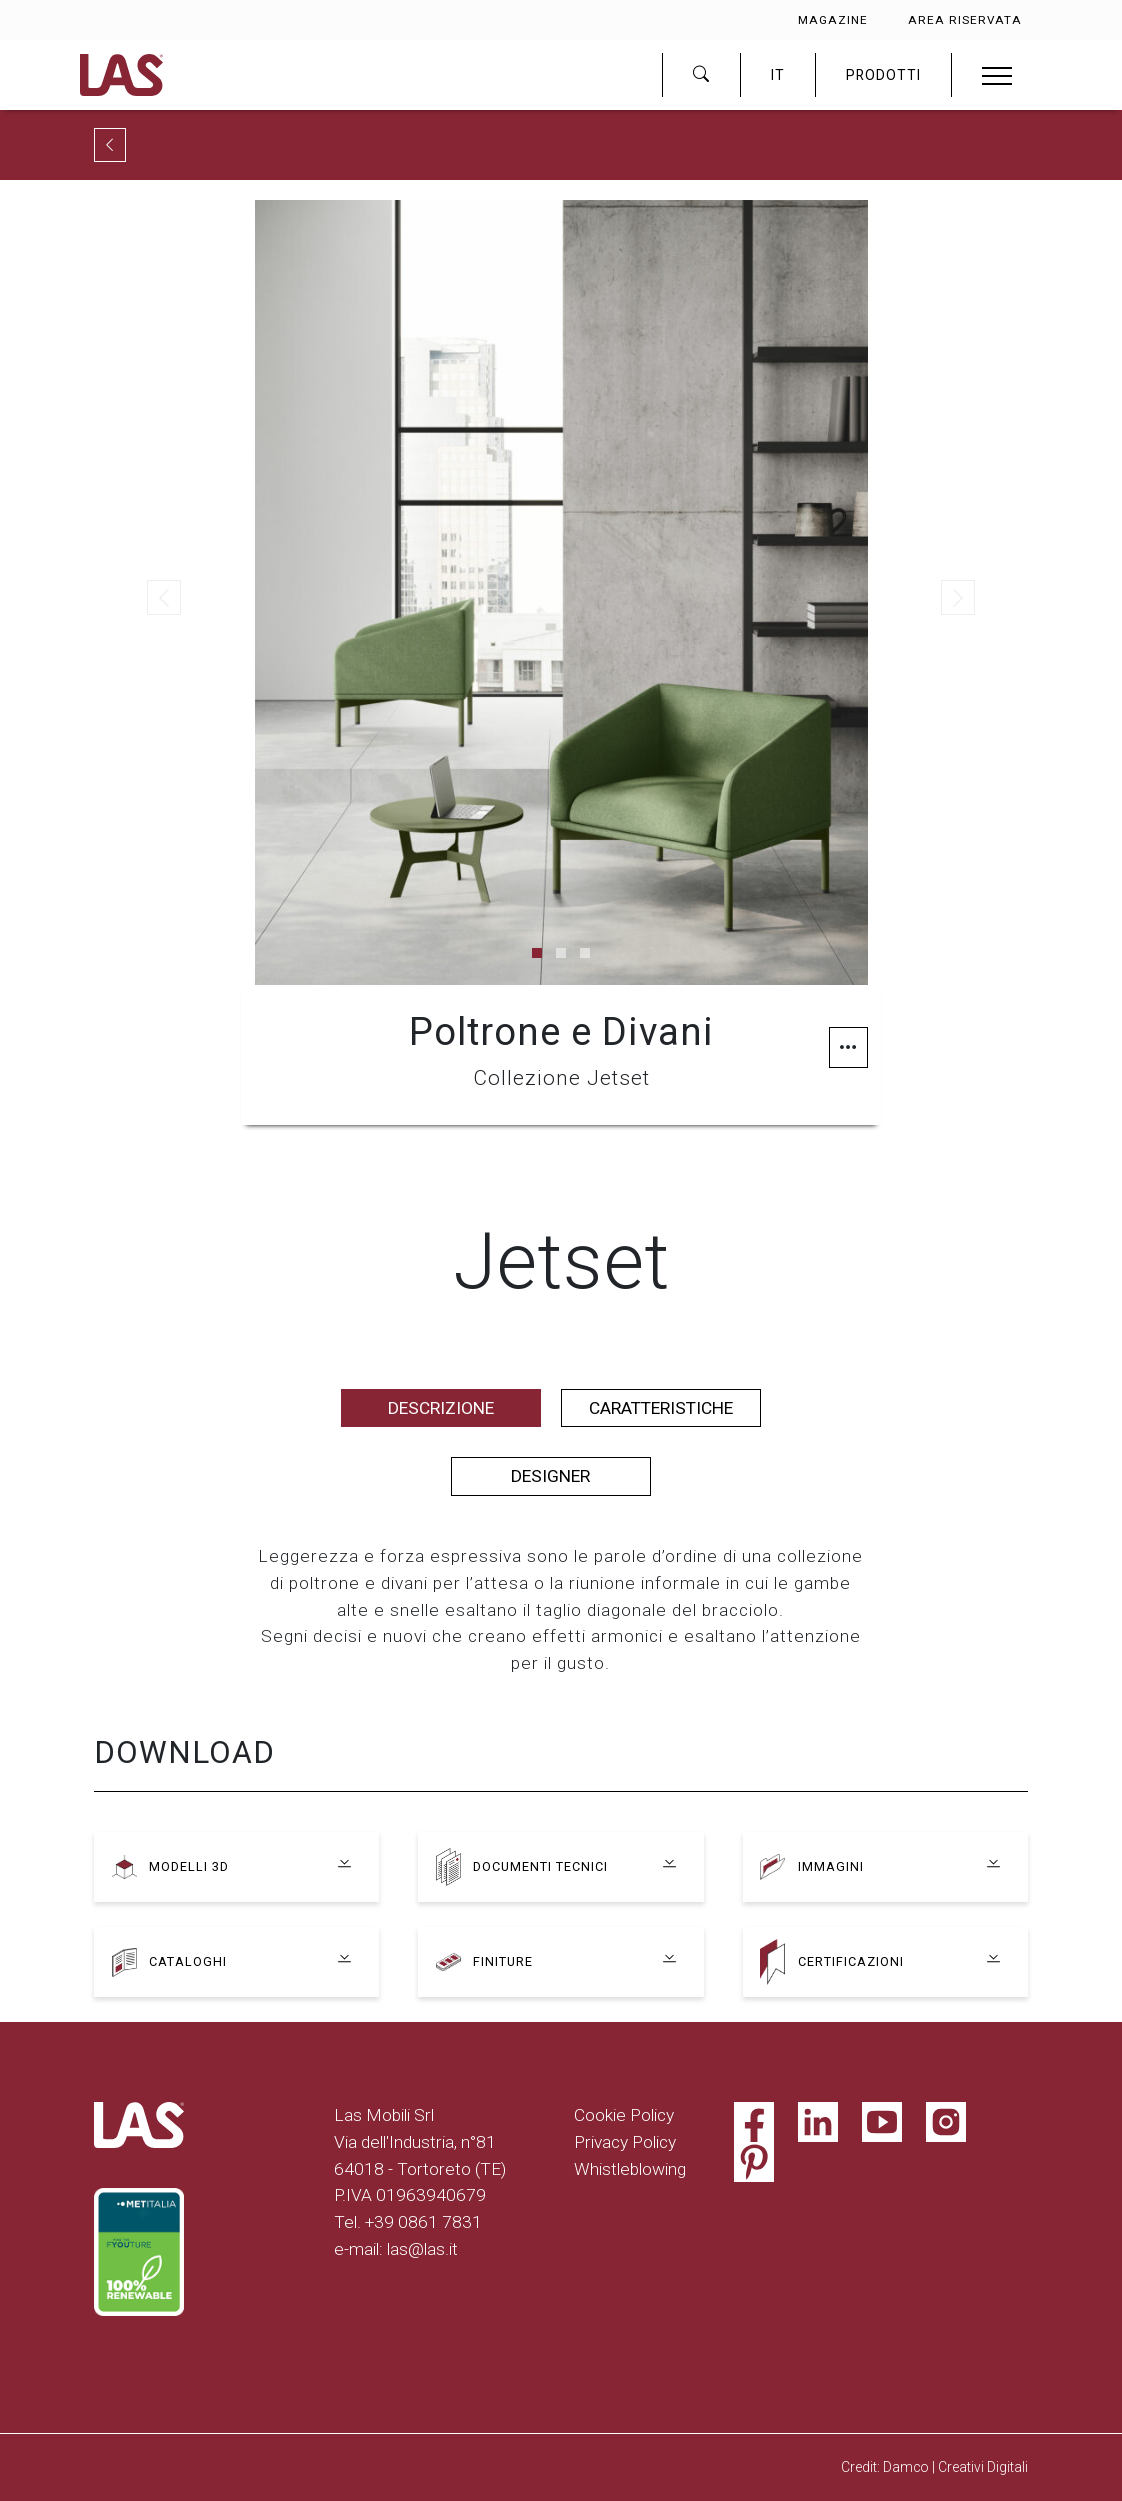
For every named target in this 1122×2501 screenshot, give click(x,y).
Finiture (504, 1962)
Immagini (832, 1867)
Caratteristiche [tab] (661, 1408)
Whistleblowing (630, 2169)
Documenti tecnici (546, 1867)
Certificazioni (854, 1962)
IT (778, 75)
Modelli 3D (191, 1867)
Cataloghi (190, 1962)
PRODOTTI (883, 75)
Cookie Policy (624, 2115)
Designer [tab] (550, 1476)
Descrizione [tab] (441, 1408)
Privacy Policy (625, 2142)
